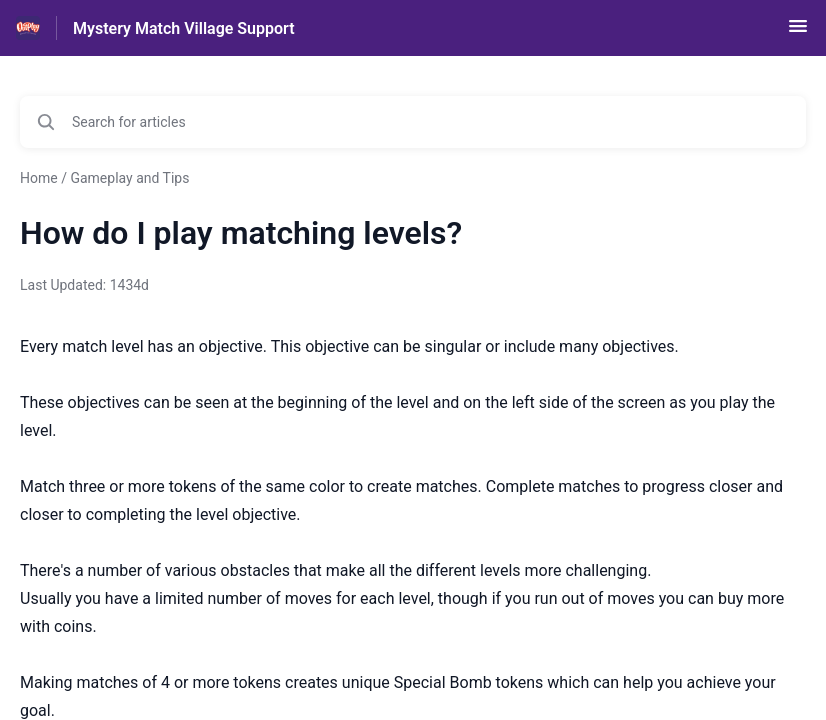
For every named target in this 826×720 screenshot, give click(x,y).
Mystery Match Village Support (184, 28)
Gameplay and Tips (129, 178)
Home (39, 178)
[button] (798, 32)
